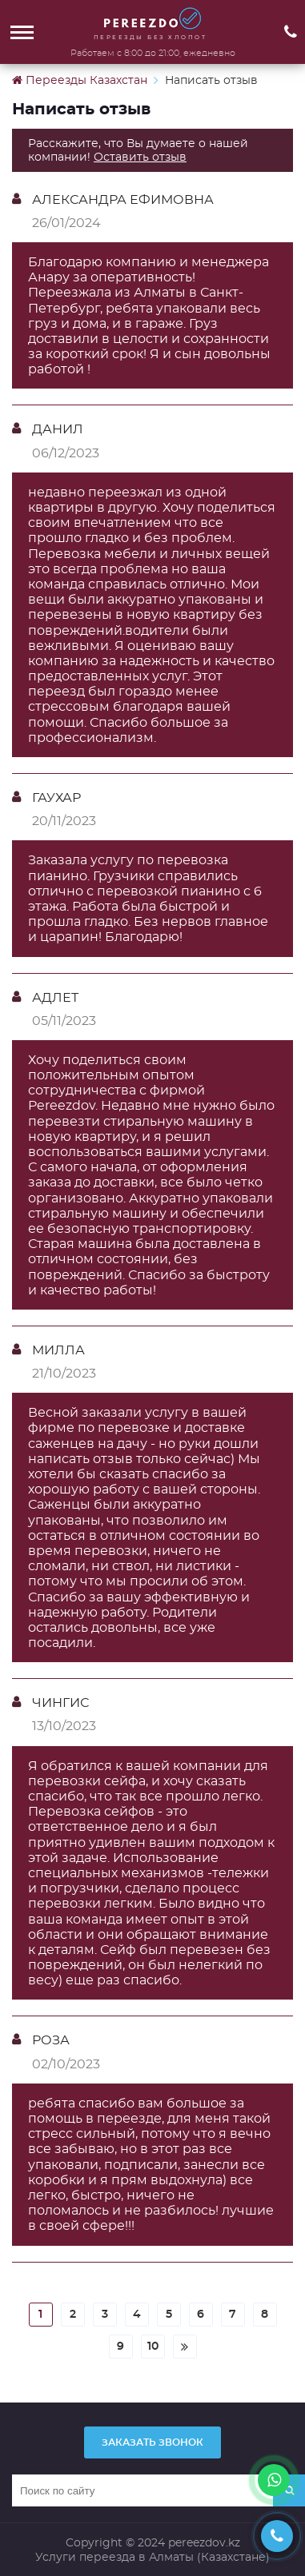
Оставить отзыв (140, 157)
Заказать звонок (152, 2442)
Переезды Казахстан (79, 80)
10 (153, 2346)
